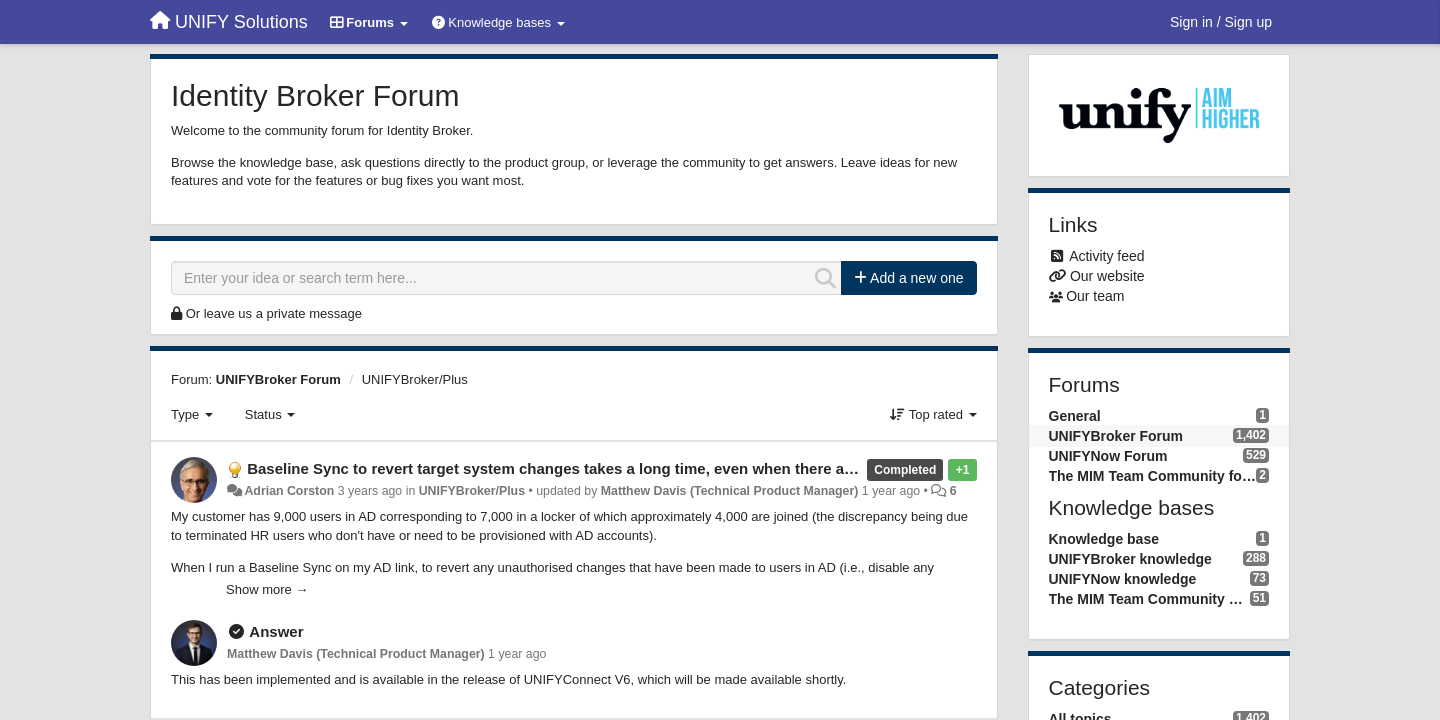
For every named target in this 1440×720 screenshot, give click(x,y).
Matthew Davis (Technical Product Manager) (730, 491)
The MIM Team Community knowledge (1149, 599)
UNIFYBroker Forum (278, 379)
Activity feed (1106, 256)
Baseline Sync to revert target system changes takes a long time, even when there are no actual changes (620, 468)
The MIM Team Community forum (1153, 476)
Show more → (267, 589)
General (1075, 416)
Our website (1107, 276)
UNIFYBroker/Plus (415, 379)
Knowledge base (1104, 539)
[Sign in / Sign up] (1221, 22)
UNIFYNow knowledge (1123, 579)
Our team (1095, 296)
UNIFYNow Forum (1108, 456)
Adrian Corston (289, 491)
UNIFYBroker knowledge (1130, 559)
